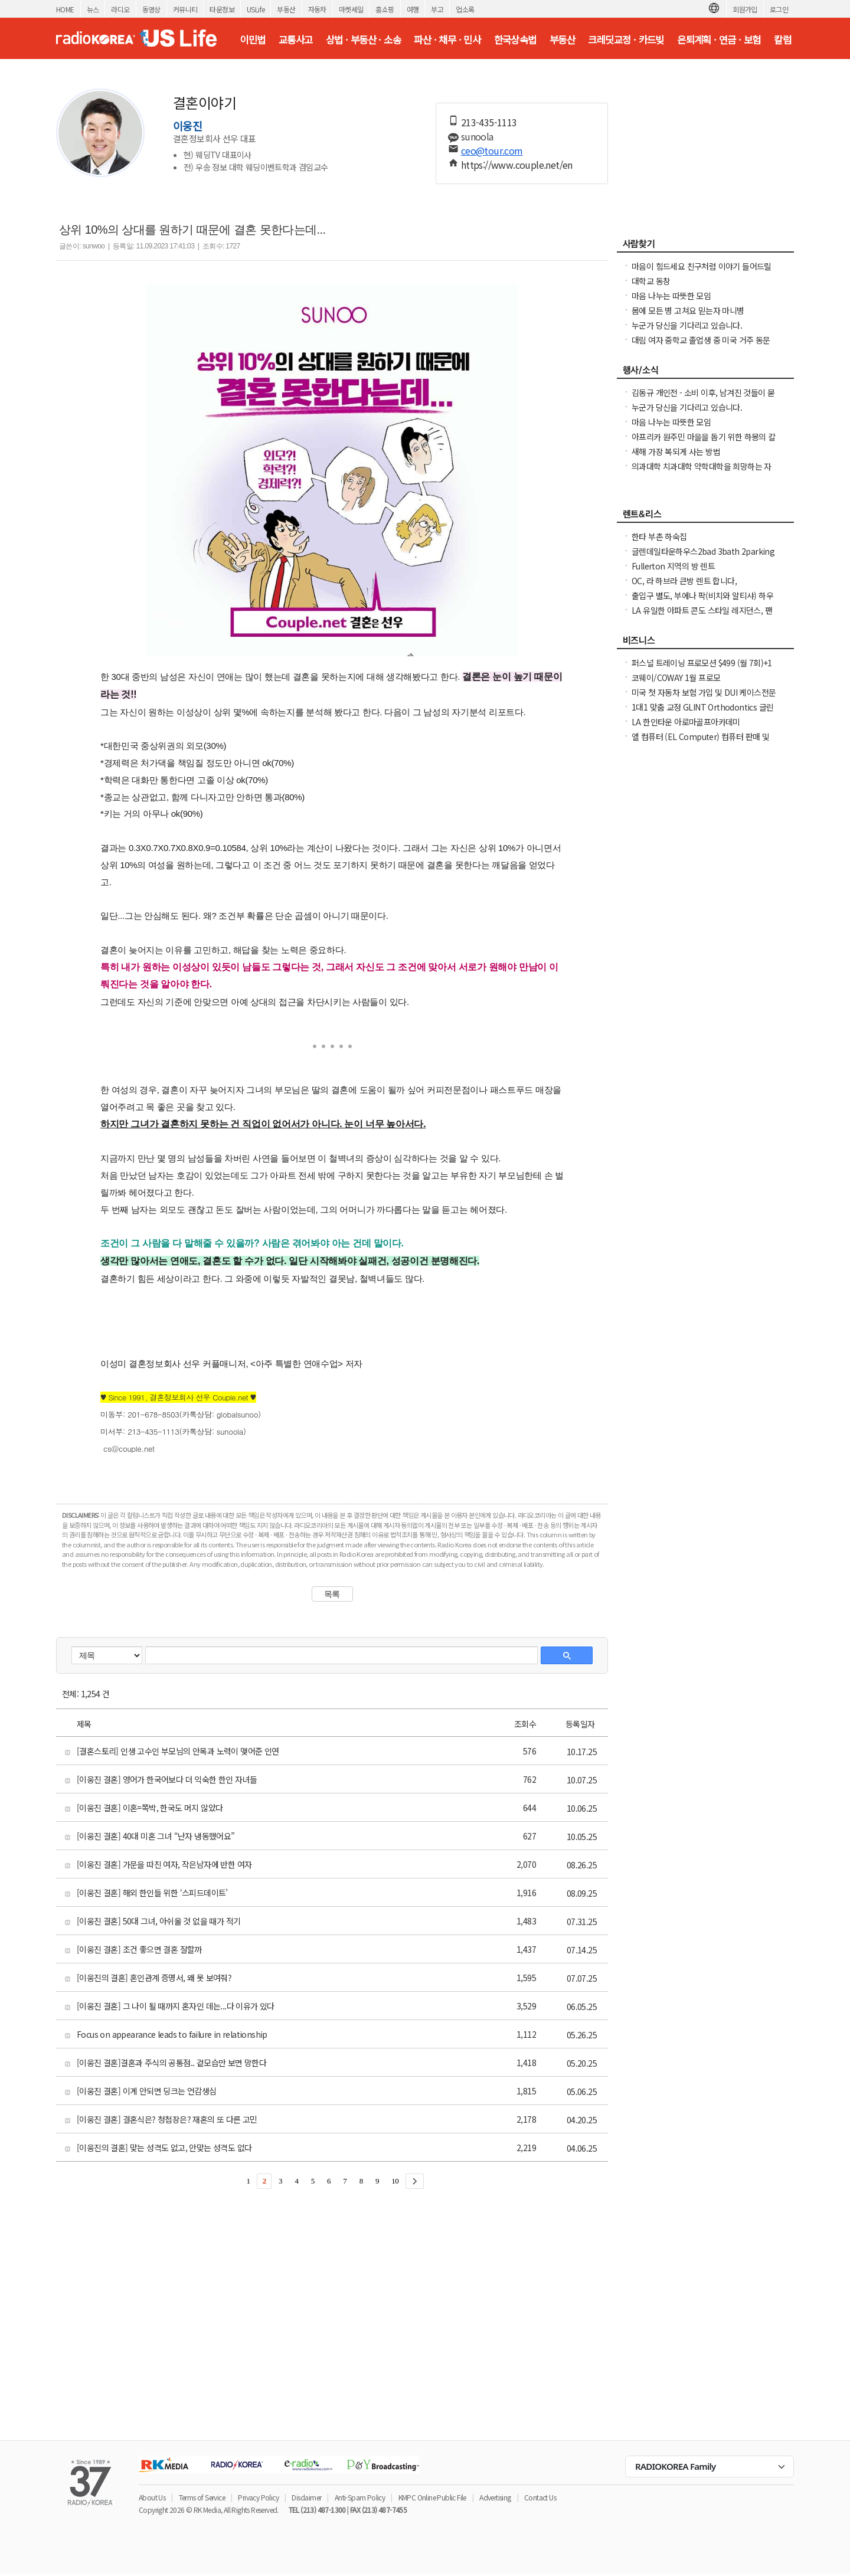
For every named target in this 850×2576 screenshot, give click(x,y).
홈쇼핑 (384, 9)
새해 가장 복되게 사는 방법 (676, 451)
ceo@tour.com (492, 150)
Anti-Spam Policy (360, 2497)
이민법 (252, 39)
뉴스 (93, 9)
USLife (255, 9)
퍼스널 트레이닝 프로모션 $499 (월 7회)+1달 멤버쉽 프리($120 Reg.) (702, 668)
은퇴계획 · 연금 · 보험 (719, 39)
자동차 (317, 9)
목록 (332, 1594)
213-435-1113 (489, 122)
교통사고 (296, 39)
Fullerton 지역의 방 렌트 (673, 566)
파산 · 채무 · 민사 (447, 39)
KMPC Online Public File (432, 2497)
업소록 (465, 9)
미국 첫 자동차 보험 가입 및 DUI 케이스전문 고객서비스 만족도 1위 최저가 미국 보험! (704, 698)
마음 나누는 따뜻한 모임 (671, 296)
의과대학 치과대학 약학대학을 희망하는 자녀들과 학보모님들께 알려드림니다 (701, 472)
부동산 (286, 9)
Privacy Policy (258, 2497)
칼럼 (782, 39)
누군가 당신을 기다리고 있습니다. (687, 325)
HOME (65, 9)
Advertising (495, 2497)
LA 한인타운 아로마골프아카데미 (686, 722)
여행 (413, 9)
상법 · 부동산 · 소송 (363, 39)
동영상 (151, 9)
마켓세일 (351, 9)
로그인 (779, 9)
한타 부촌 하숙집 (659, 536)
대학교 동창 (651, 281)
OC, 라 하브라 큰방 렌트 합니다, (684, 581)
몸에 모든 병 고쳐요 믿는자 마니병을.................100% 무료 (688, 316)
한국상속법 (515, 39)
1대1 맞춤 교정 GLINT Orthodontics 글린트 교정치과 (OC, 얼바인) (702, 713)
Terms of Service (202, 2497)
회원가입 (745, 9)
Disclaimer (306, 2497)
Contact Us (540, 2497)
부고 (437, 9)
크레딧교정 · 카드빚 (625, 39)
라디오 (120, 9)
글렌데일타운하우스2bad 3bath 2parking (703, 551)
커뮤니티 (185, 9)
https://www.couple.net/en (517, 165)
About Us (152, 2497)
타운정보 (222, 9)
